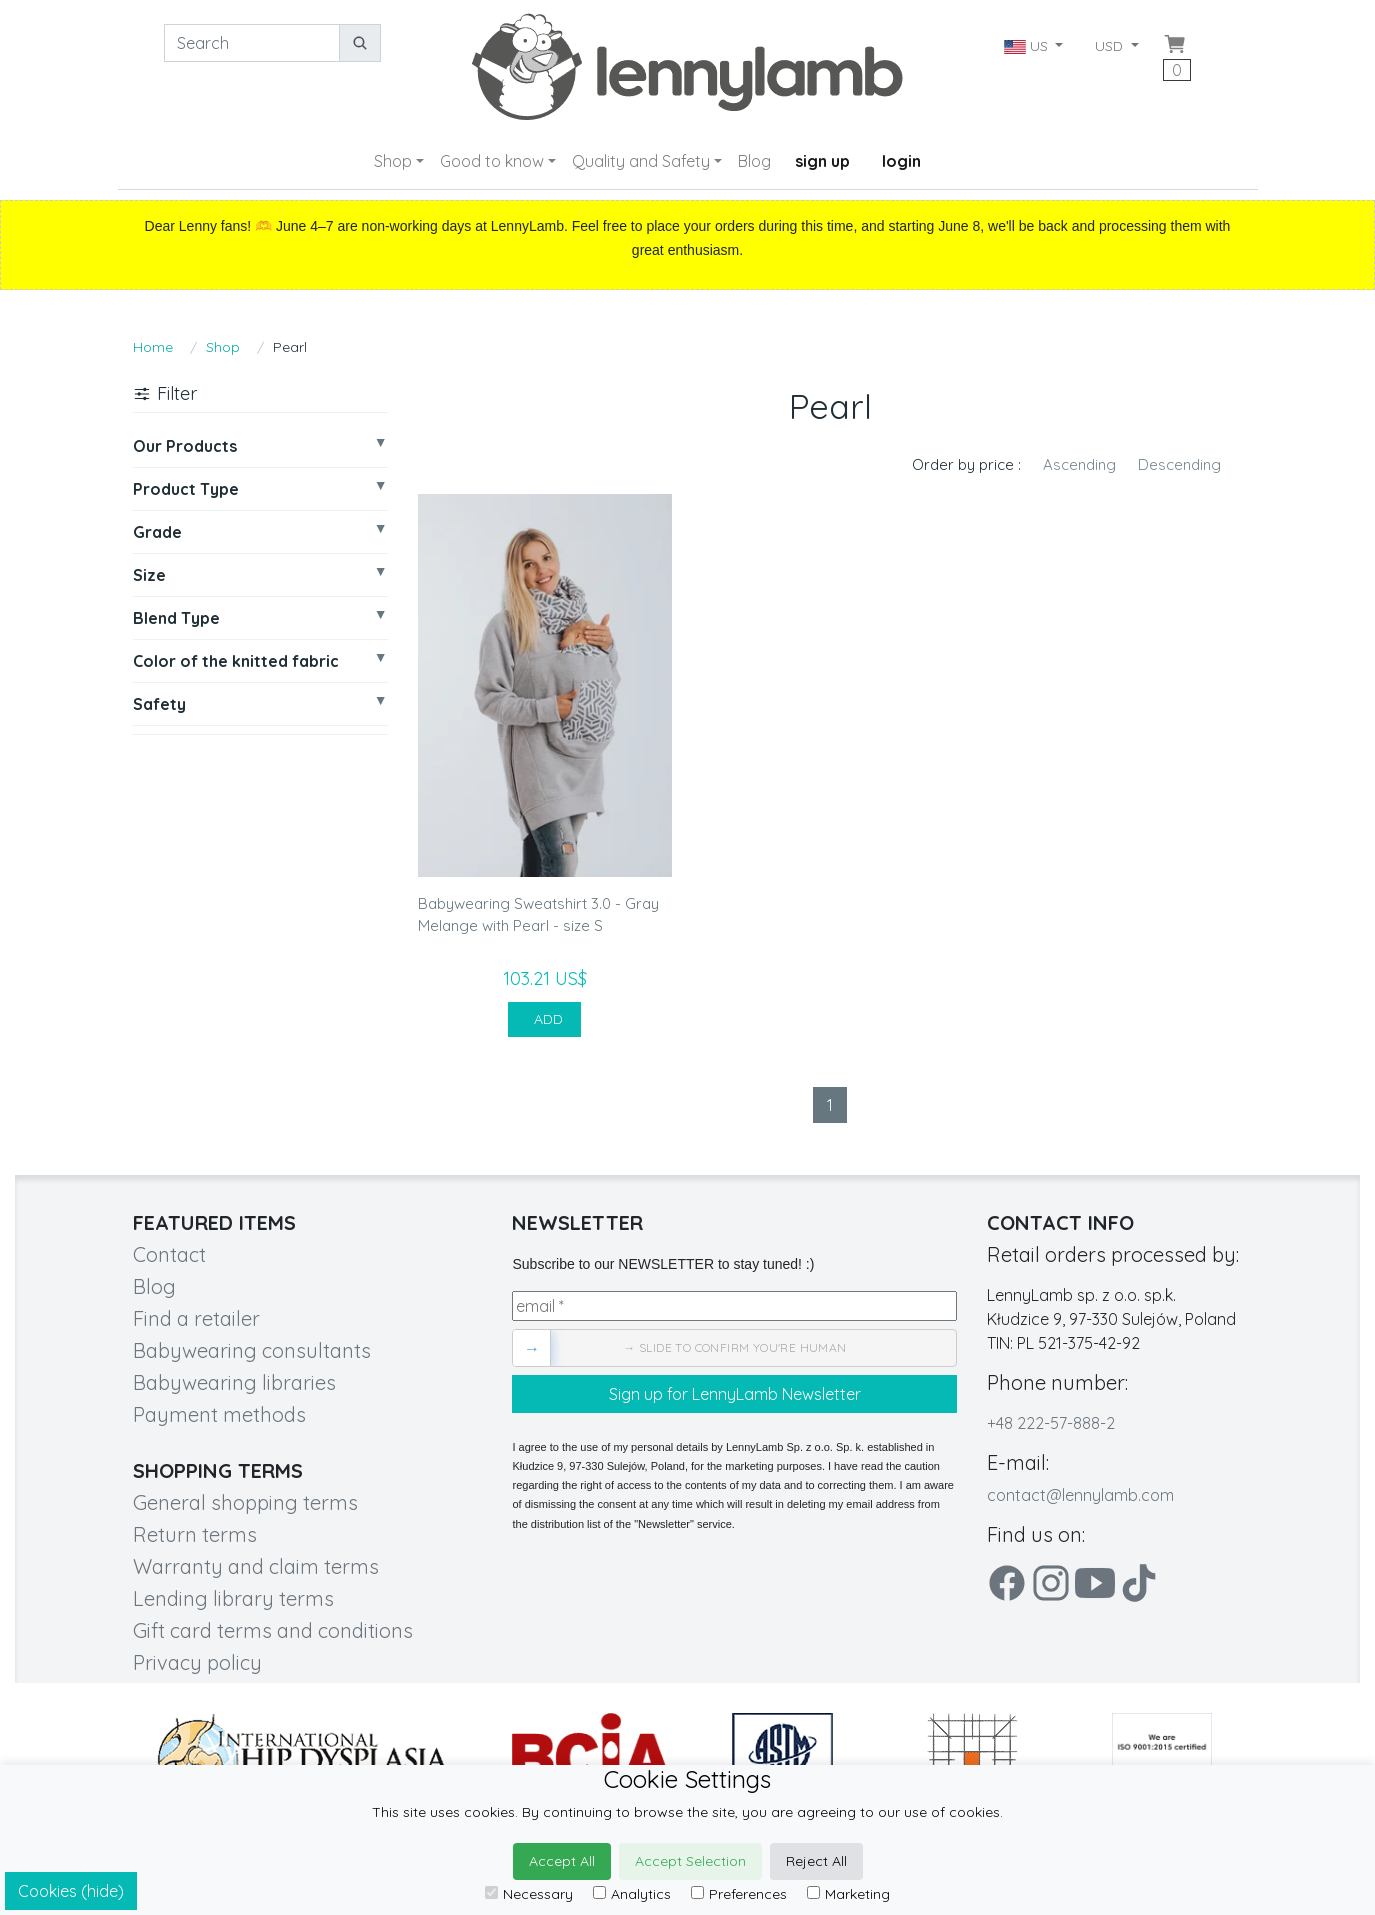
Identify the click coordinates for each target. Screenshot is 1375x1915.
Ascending (1079, 464)
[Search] (252, 43)
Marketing (848, 1894)
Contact (169, 1254)
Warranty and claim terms (256, 1566)
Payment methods (219, 1414)
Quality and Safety (641, 161)
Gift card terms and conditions (273, 1630)
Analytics (632, 1894)
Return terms (195, 1534)
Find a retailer (196, 1318)
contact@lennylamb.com (1080, 1495)
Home (153, 347)
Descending (1179, 464)
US (1028, 46)
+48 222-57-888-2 (1051, 1423)
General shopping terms (245, 1502)
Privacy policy (197, 1662)
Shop (393, 161)
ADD (544, 1019)
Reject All (816, 1861)
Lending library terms (233, 1598)
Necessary (529, 1894)
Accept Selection (690, 1861)
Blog (754, 161)
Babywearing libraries (234, 1382)
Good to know (492, 161)
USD (1111, 46)
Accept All (562, 1861)
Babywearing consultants (252, 1350)
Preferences (739, 1894)
